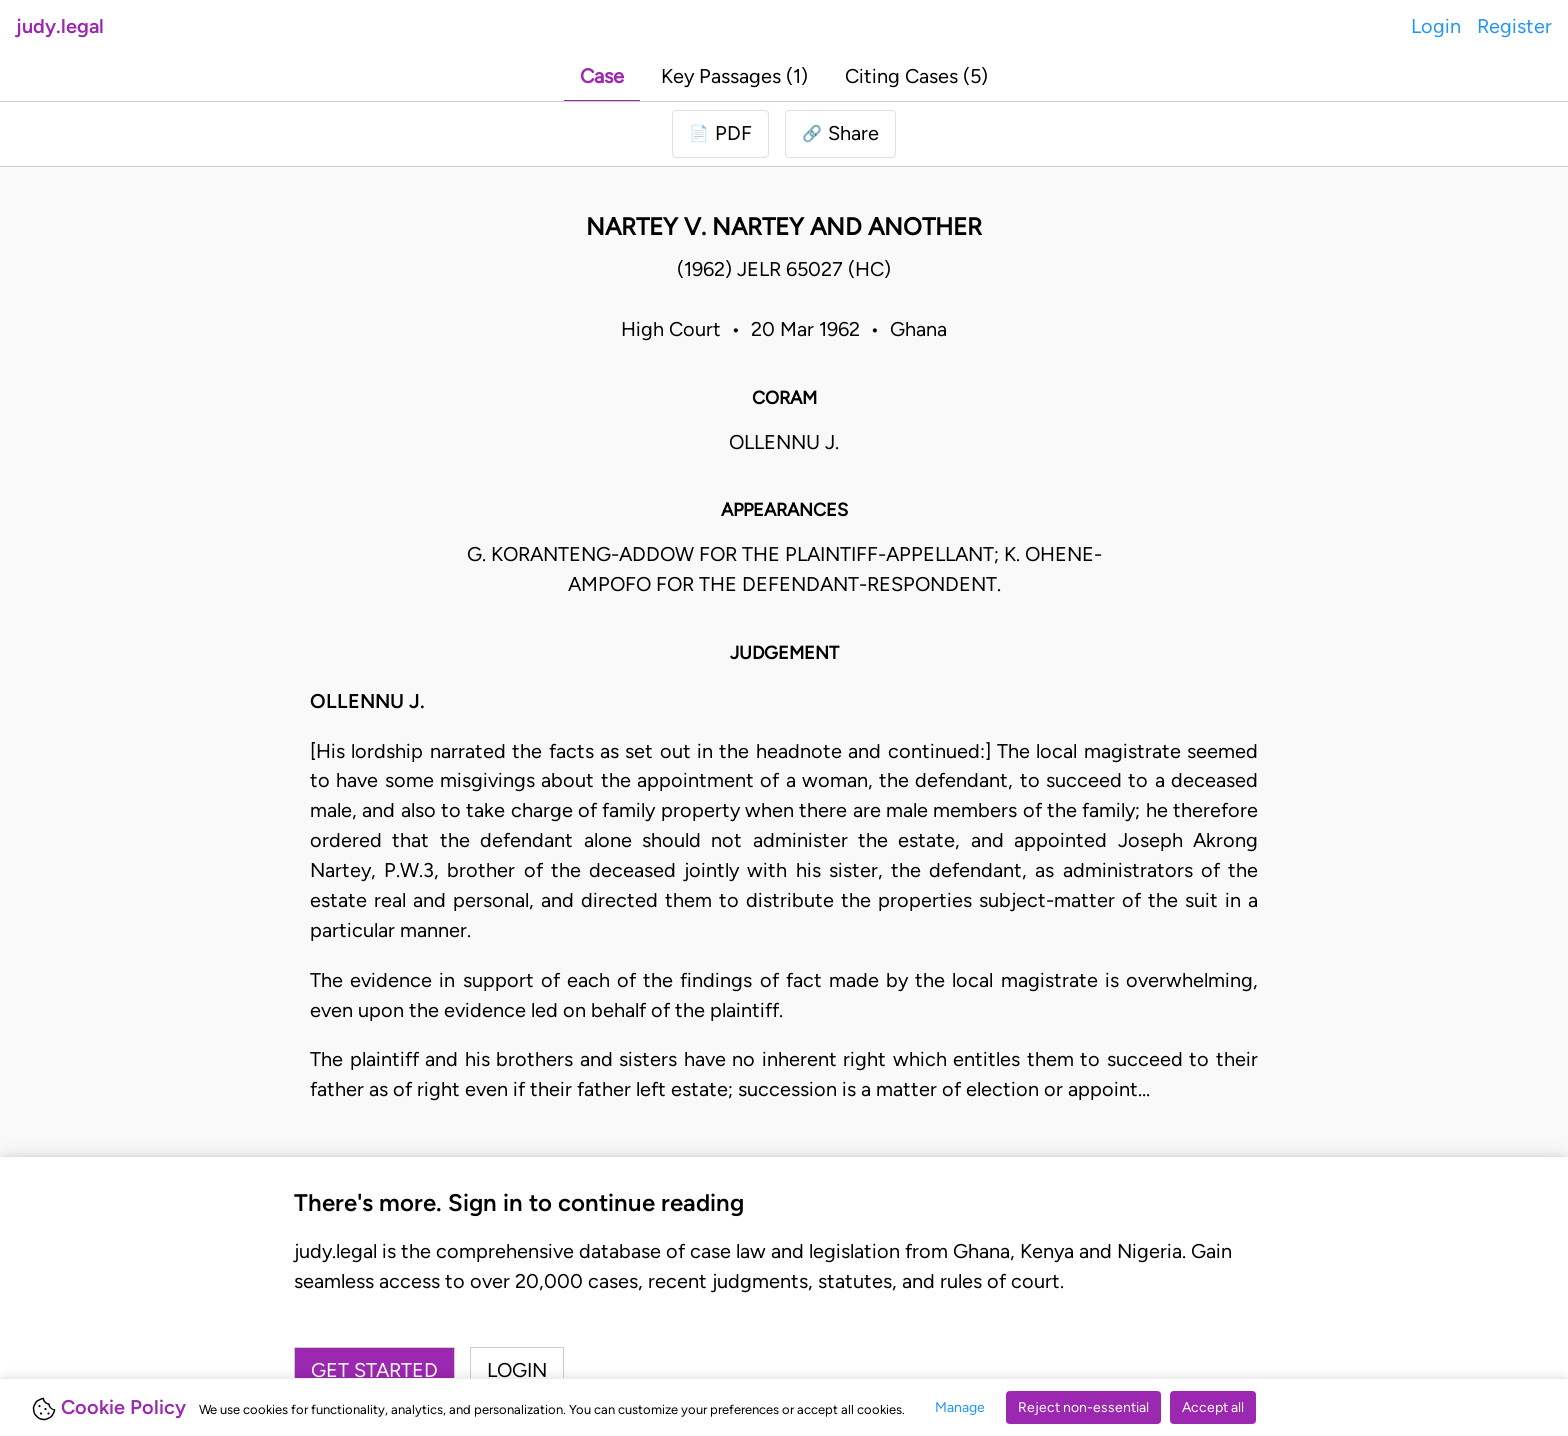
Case (602, 76)
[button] (840, 134)
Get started (374, 1370)
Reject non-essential (1083, 1407)
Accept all (1213, 1407)
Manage (960, 1407)
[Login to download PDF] (720, 134)
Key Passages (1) (734, 76)
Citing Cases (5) (916, 76)
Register (1514, 26)
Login (1436, 26)
